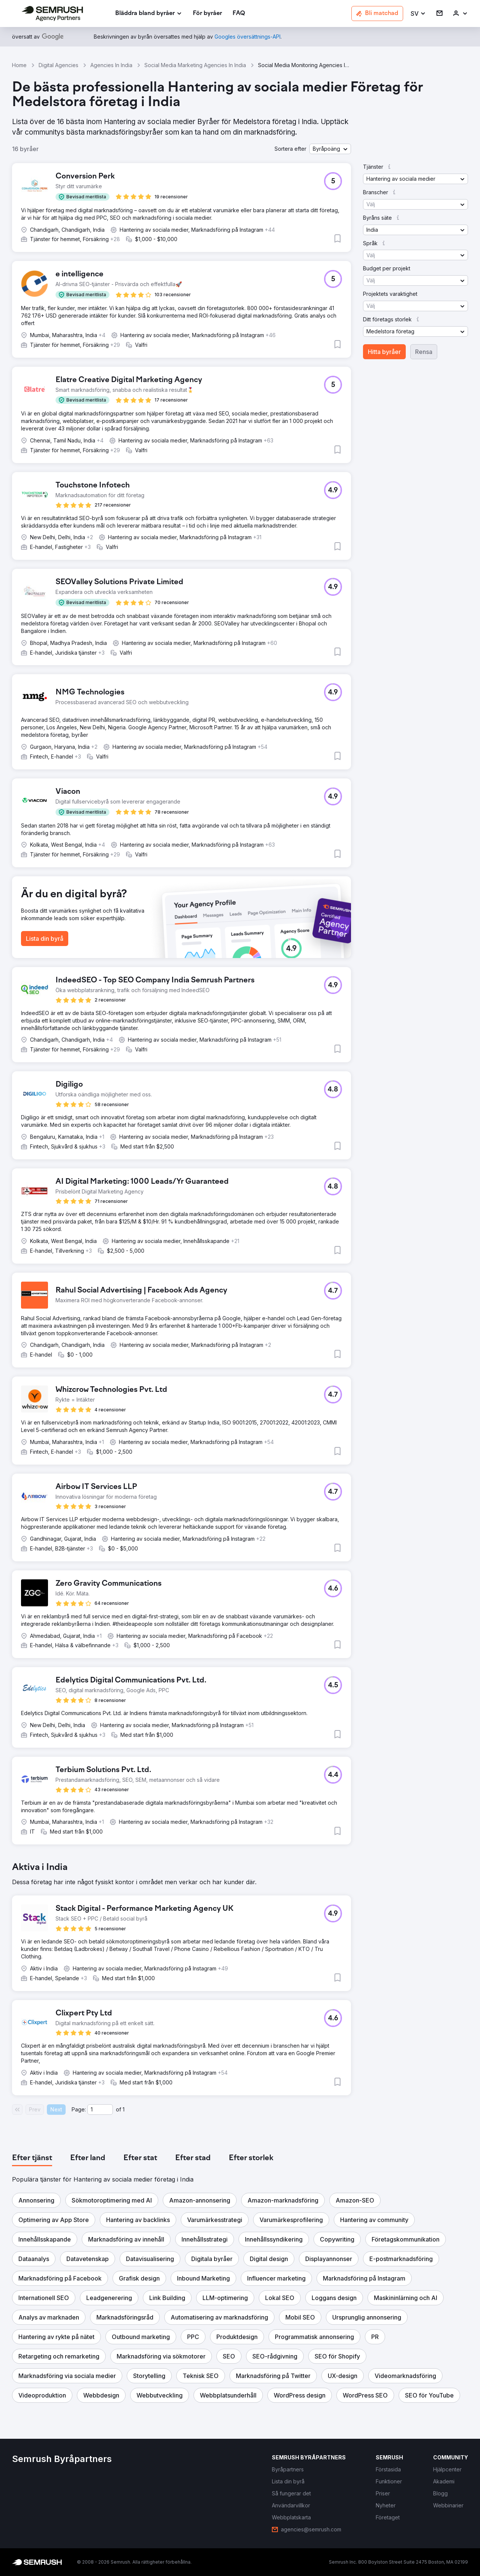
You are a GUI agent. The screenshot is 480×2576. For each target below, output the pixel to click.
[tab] (32, 2158)
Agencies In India (111, 65)
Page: (79, 2109)
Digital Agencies (58, 65)
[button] (418, 14)
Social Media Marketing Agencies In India (195, 65)
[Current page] (100, 2109)
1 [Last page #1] (123, 2109)
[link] (207, 13)
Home (19, 65)
